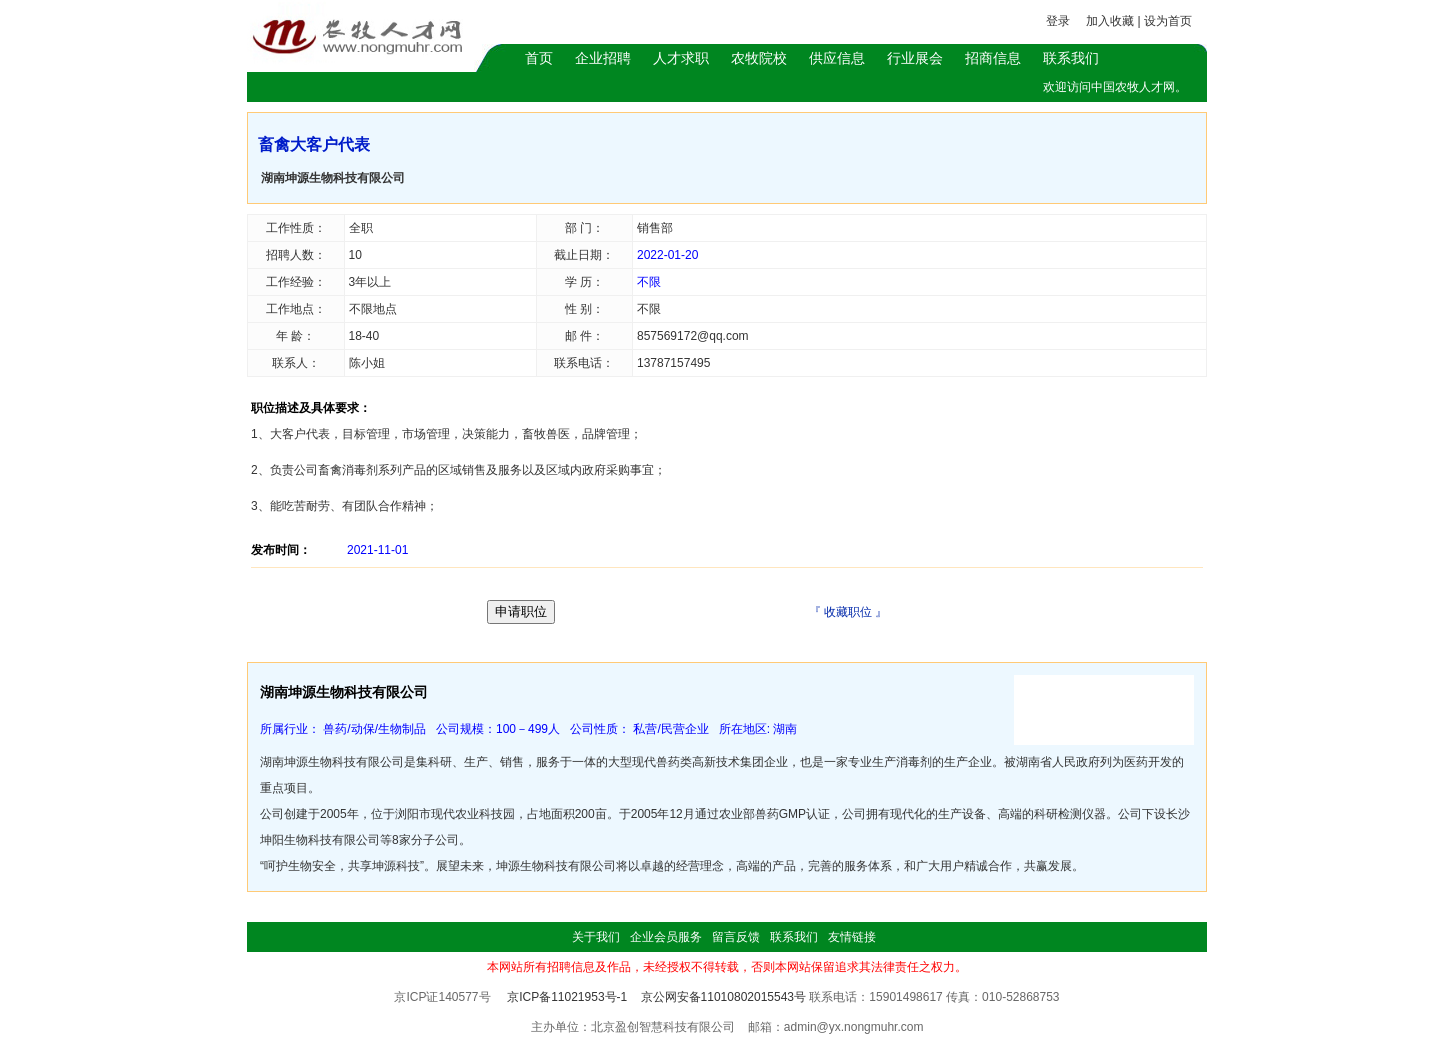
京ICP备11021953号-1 (567, 997)
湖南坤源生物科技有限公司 (333, 178)
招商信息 (993, 58)
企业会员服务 (666, 937)
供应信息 (837, 58)
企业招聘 (603, 58)
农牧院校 (759, 58)
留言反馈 (736, 937)
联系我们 (1071, 58)
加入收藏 (1110, 21)
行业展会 (915, 58)
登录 (1058, 21)
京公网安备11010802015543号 (723, 997)
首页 (539, 58)
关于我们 (596, 937)
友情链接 (852, 937)
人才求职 (681, 58)
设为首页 (1168, 21)
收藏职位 (848, 612)
